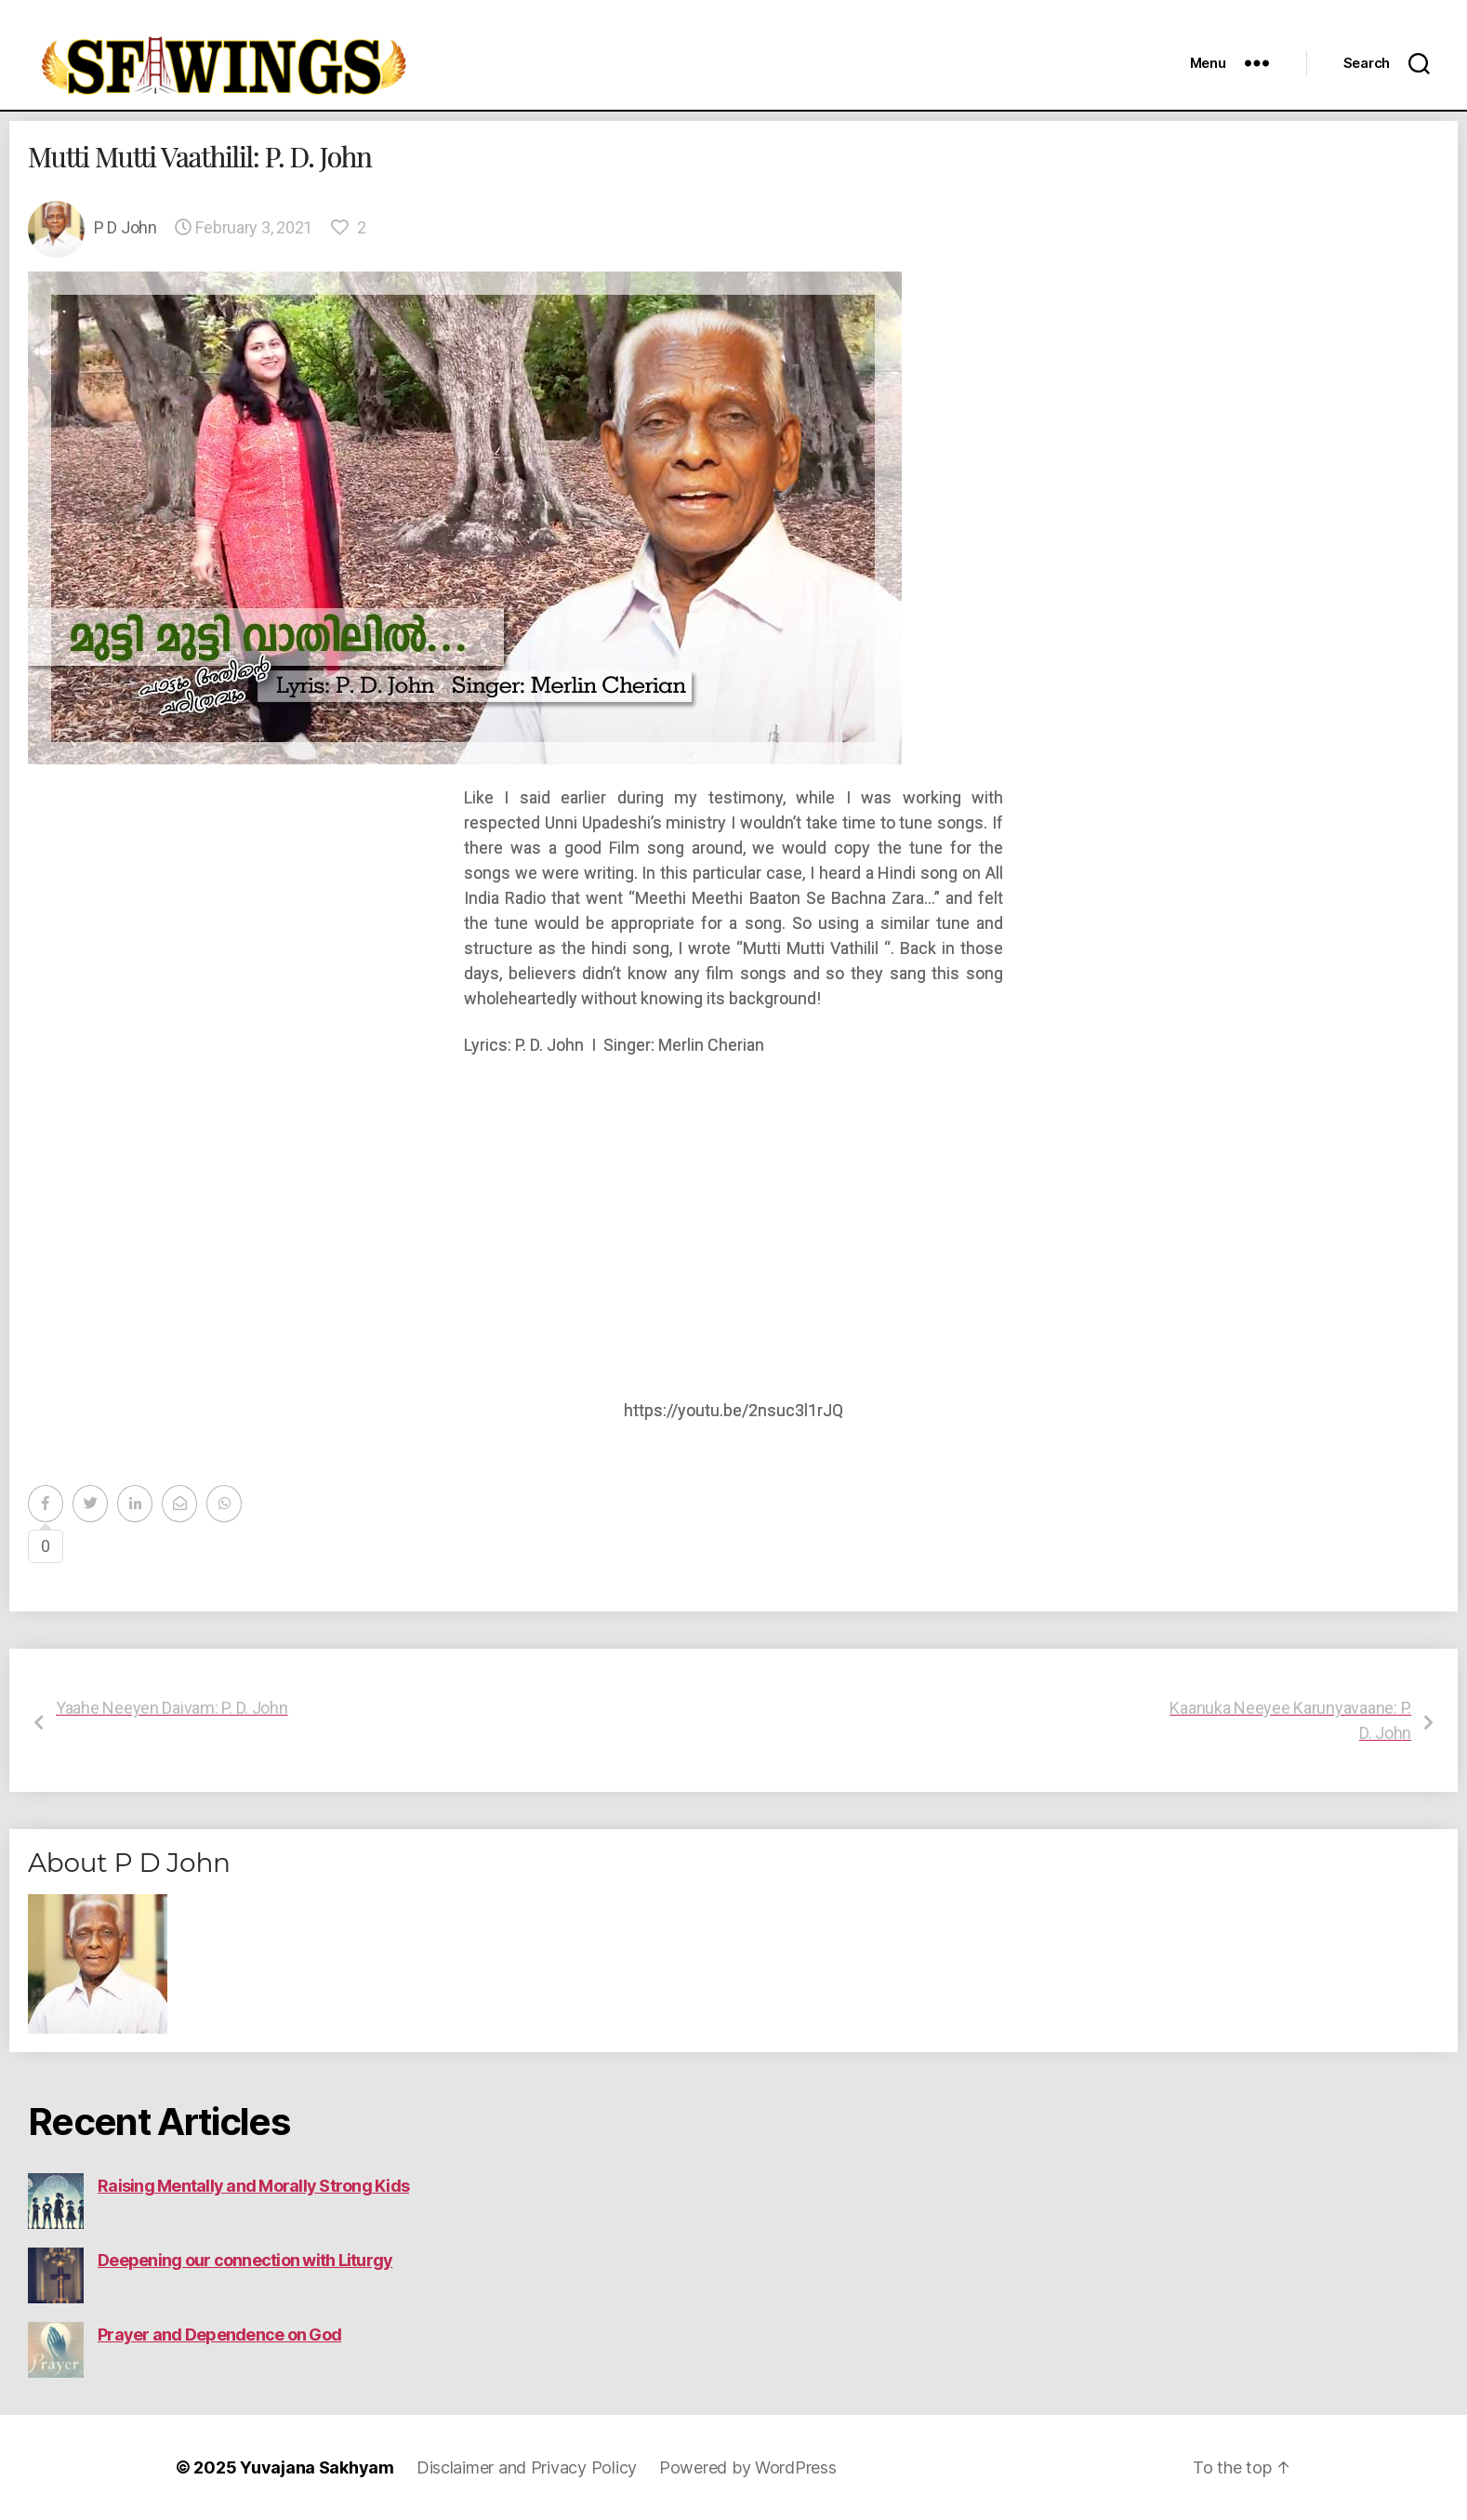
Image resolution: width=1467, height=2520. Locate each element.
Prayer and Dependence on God (219, 2334)
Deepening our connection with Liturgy (245, 2260)
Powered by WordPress (748, 2467)
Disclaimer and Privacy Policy (526, 2467)
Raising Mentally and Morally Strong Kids (253, 2185)
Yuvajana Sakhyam (317, 2467)
